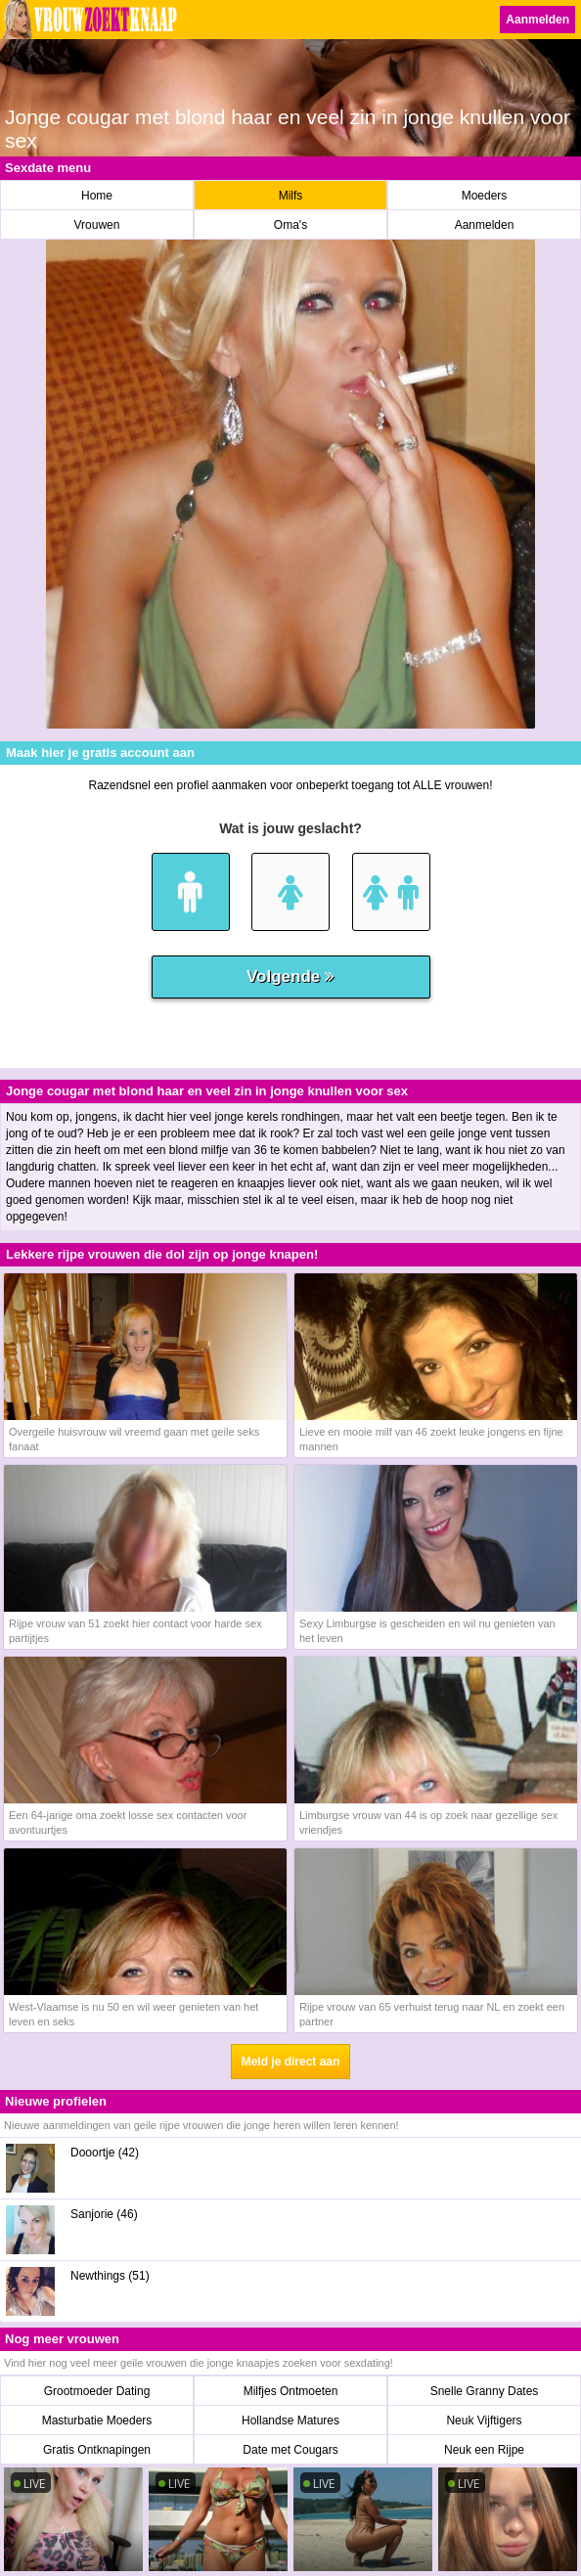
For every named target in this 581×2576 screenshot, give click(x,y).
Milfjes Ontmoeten (291, 2391)
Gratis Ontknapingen (97, 2450)
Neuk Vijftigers (483, 2420)
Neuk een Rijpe (484, 2450)
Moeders (485, 195)
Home (96, 195)
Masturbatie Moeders (97, 2420)
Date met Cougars (290, 2450)
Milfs (291, 195)
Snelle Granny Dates (484, 2391)
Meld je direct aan (291, 2061)
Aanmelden (537, 19)
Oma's (290, 225)
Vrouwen (97, 225)
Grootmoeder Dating (97, 2391)
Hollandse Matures (290, 2420)
